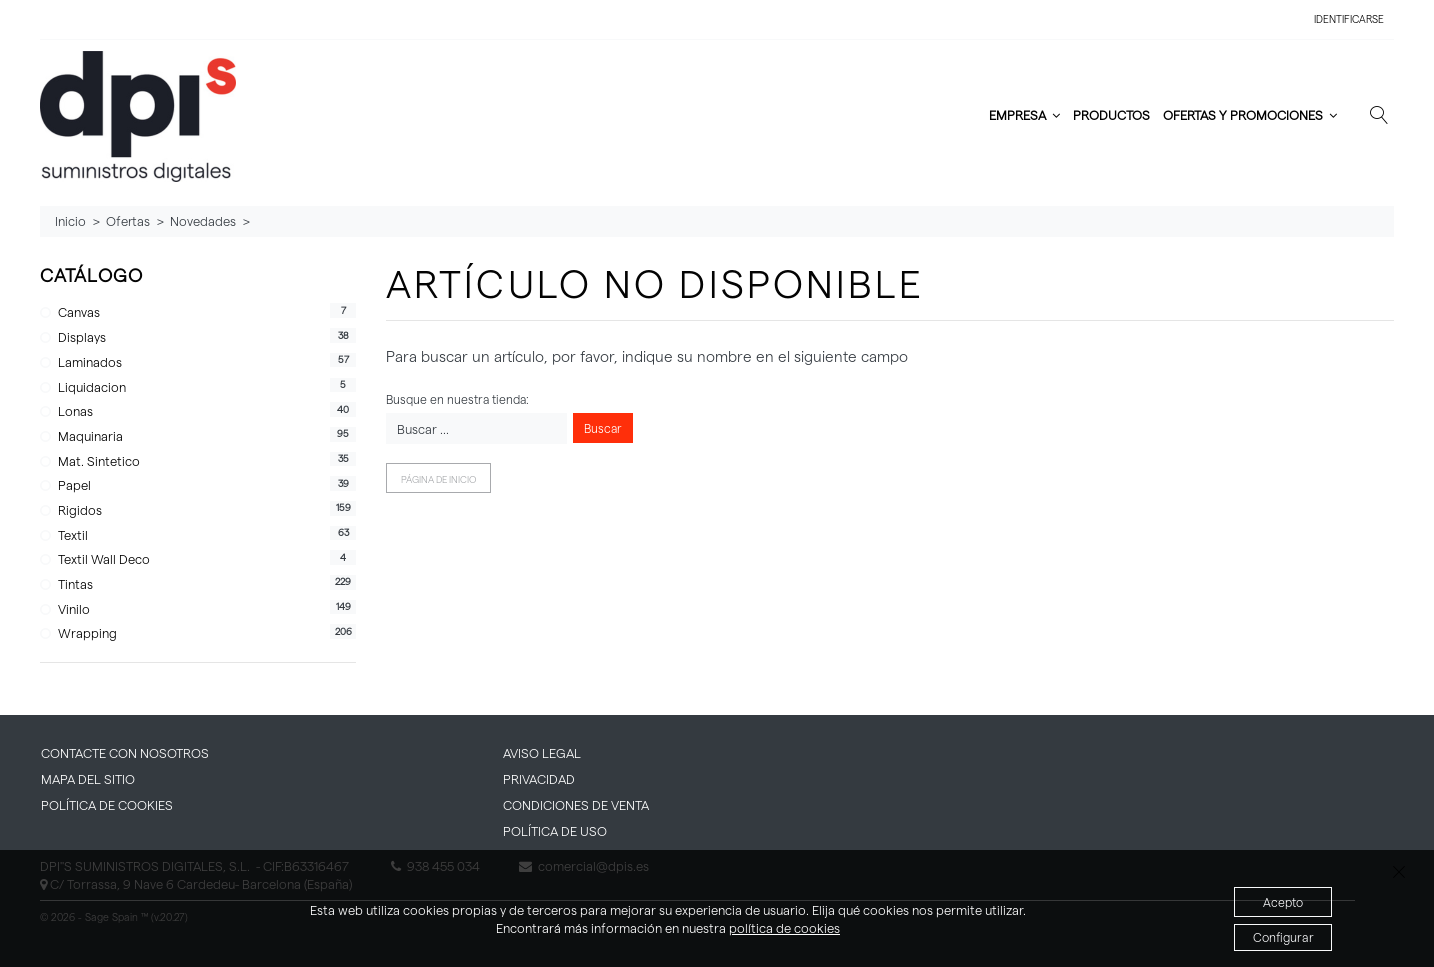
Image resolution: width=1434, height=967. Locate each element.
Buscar (603, 428)
